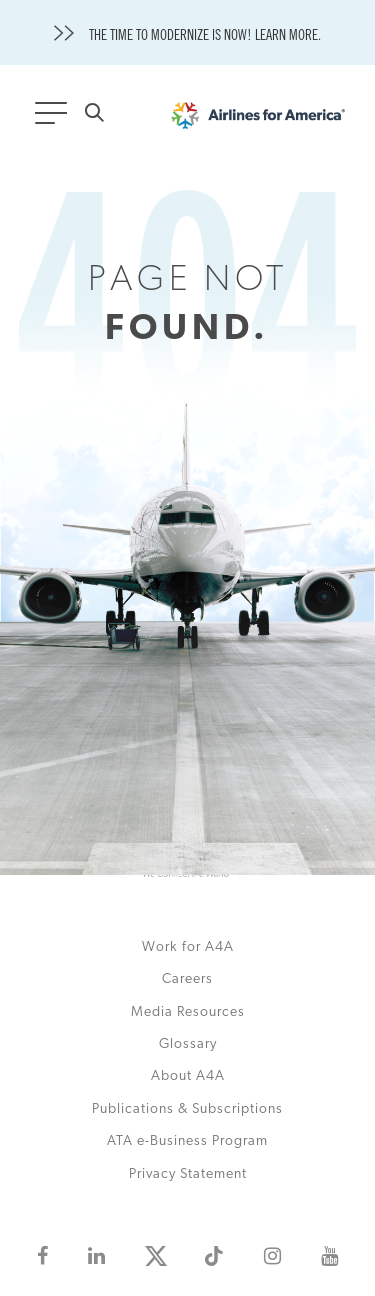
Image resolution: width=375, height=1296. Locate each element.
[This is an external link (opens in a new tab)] (42, 1256)
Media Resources (188, 1012)
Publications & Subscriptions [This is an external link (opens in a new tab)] (187, 1109)
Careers (187, 979)
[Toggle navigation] (55, 119)
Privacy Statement (188, 1174)
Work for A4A (188, 947)
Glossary (188, 1044)
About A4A (188, 1076)
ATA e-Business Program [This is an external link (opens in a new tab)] (187, 1141)
